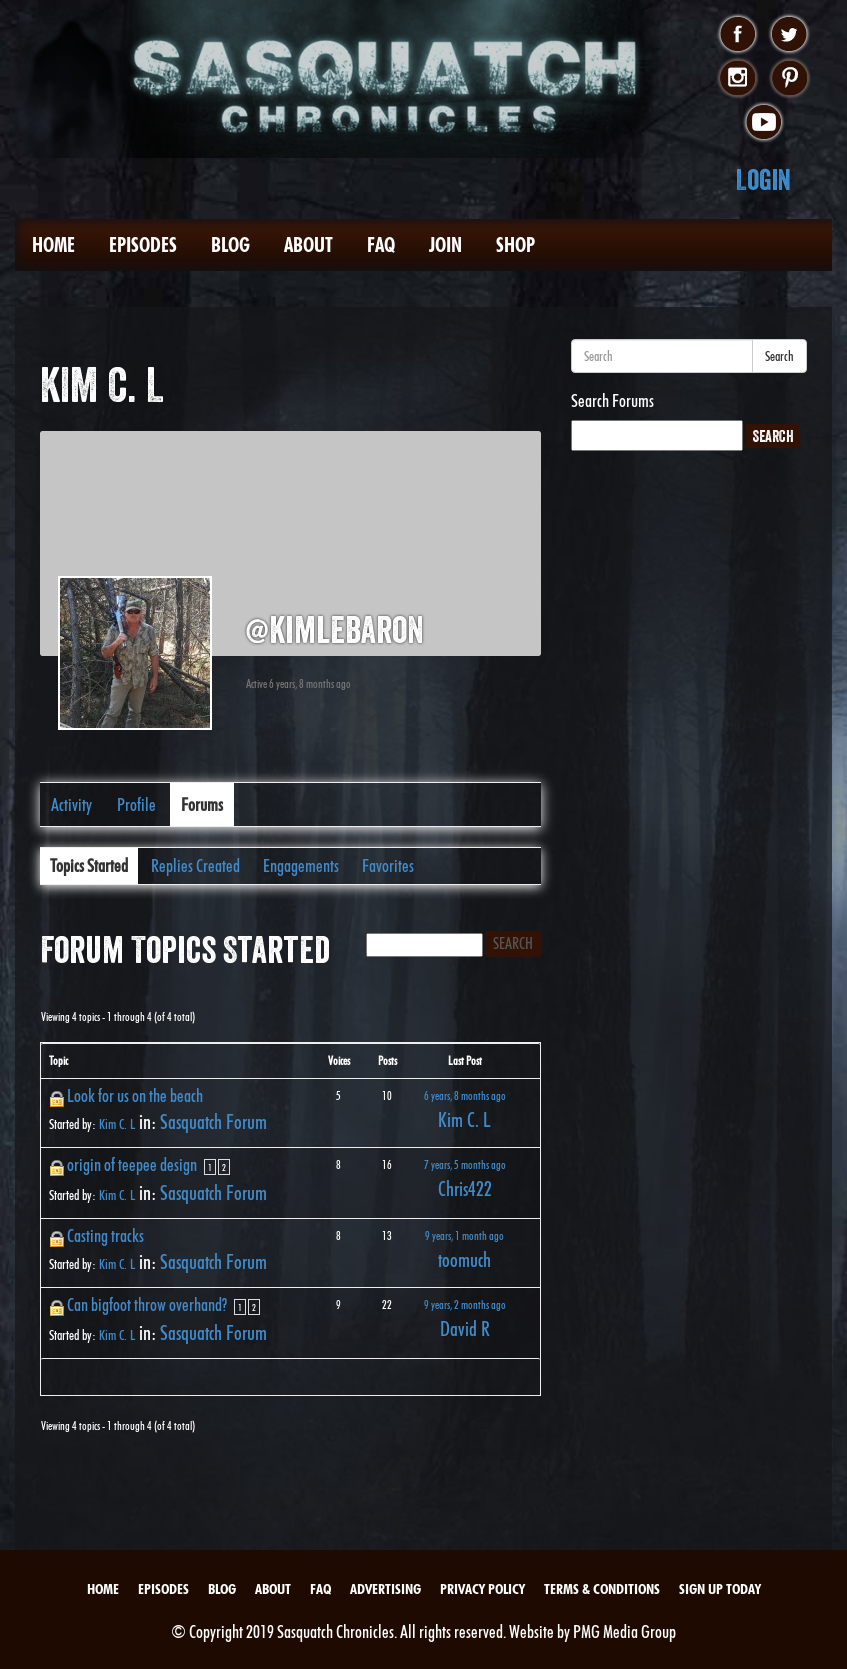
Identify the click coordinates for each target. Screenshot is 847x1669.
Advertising (385, 1589)
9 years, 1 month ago (464, 1235)
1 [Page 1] (210, 1167)
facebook (737, 35)
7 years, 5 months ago (465, 1164)
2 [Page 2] (224, 1167)
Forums (202, 804)
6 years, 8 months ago (465, 1095)
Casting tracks (105, 1235)
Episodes (143, 245)
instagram (737, 79)
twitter (789, 35)
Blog (230, 245)
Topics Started (89, 865)
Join (445, 245)
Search (779, 356)
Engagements (301, 865)
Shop (515, 245)
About (308, 245)
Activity (71, 804)
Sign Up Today (720, 1589)
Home (53, 245)
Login (763, 179)
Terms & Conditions (602, 1589)
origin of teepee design (132, 1164)
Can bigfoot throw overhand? (147, 1304)
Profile (136, 804)
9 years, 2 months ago (465, 1304)
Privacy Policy (482, 1589)
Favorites (388, 865)
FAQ (381, 245)
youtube (763, 123)
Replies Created (195, 865)
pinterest (789, 79)
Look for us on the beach (135, 1095)
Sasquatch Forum (213, 1122)
